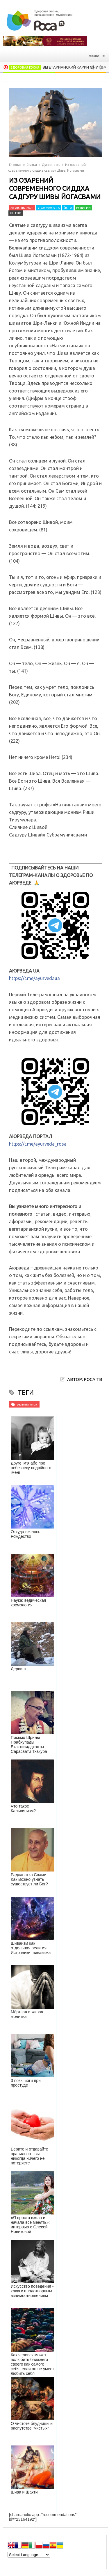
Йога (68, 208)
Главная (15, 164)
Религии (83, 208)
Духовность (51, 164)
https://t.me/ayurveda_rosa (38, 1143)
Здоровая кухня (25, 67)
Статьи (31, 164)
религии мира (27, 1404)
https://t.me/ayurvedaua (34, 978)
